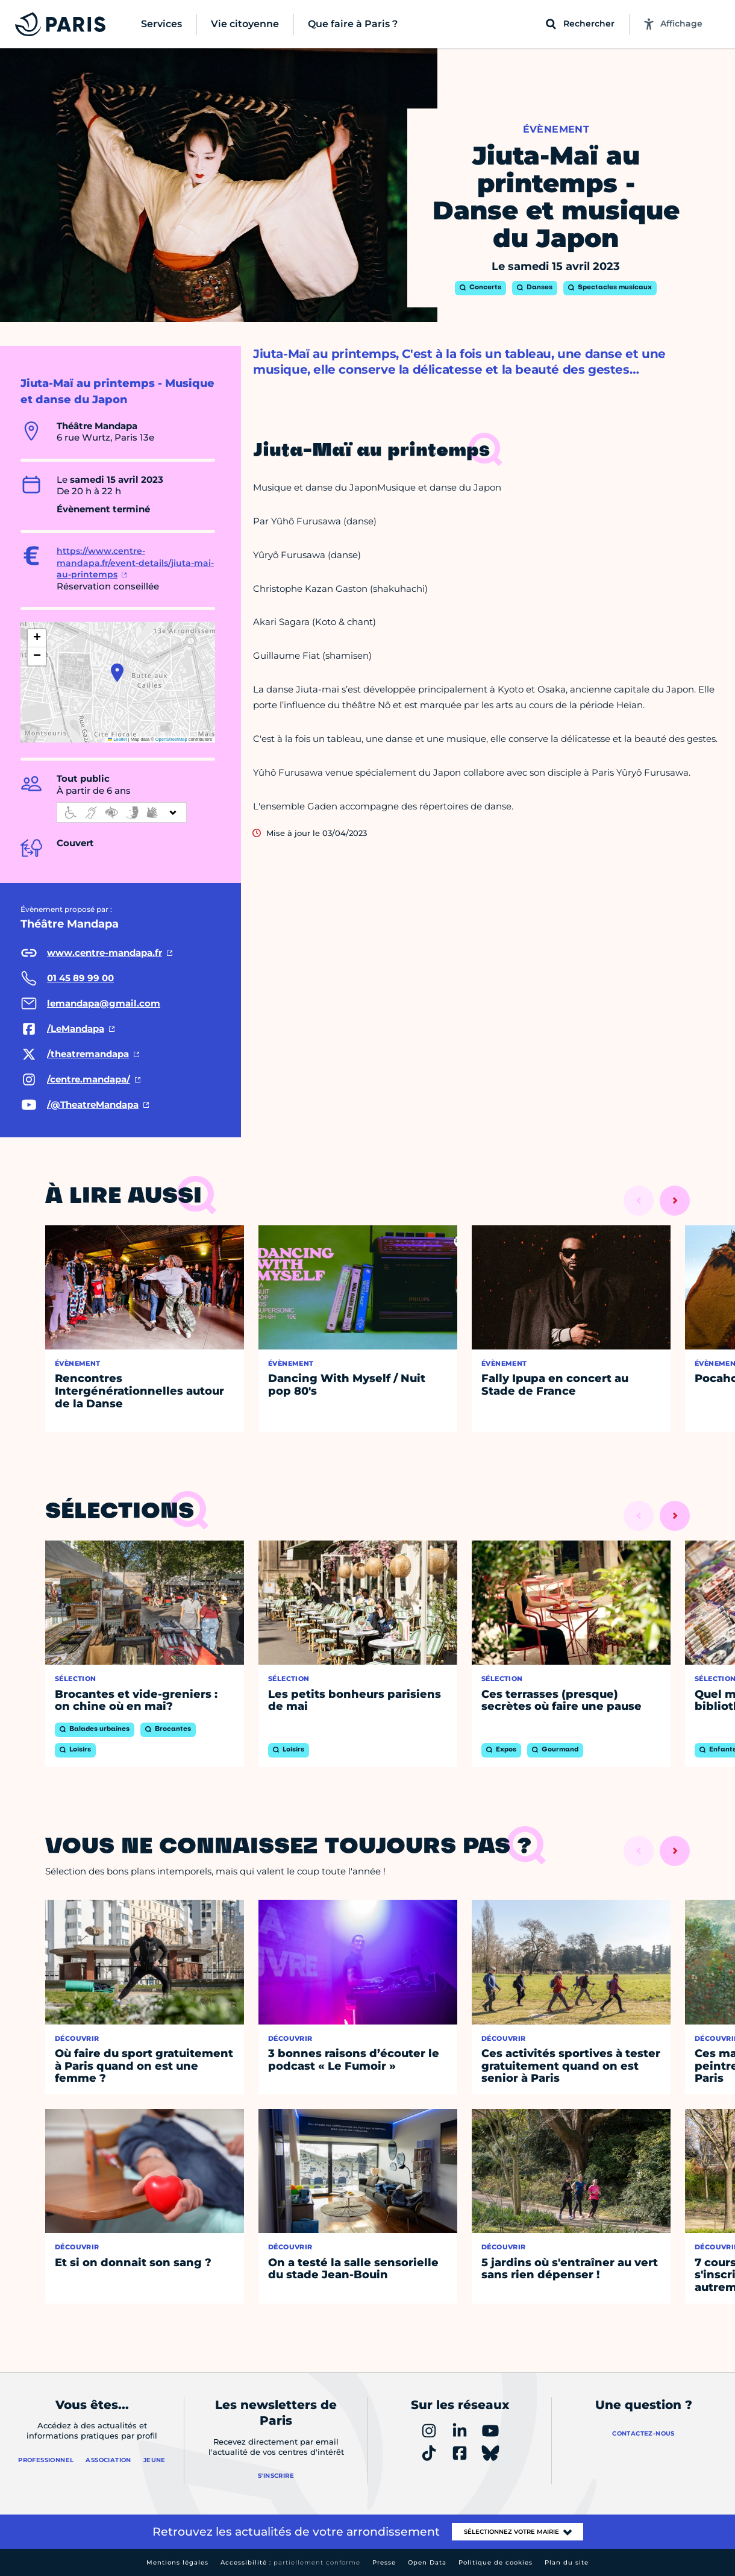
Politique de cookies (495, 2562)
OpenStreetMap (171, 739)
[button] (117, 672)
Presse (384, 2562)
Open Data (427, 2562)
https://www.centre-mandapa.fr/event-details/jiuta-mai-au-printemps (135, 562)
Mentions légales (177, 2562)
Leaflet (117, 739)
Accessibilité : (290, 2562)
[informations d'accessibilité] (122, 812)
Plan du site (567, 2562)
